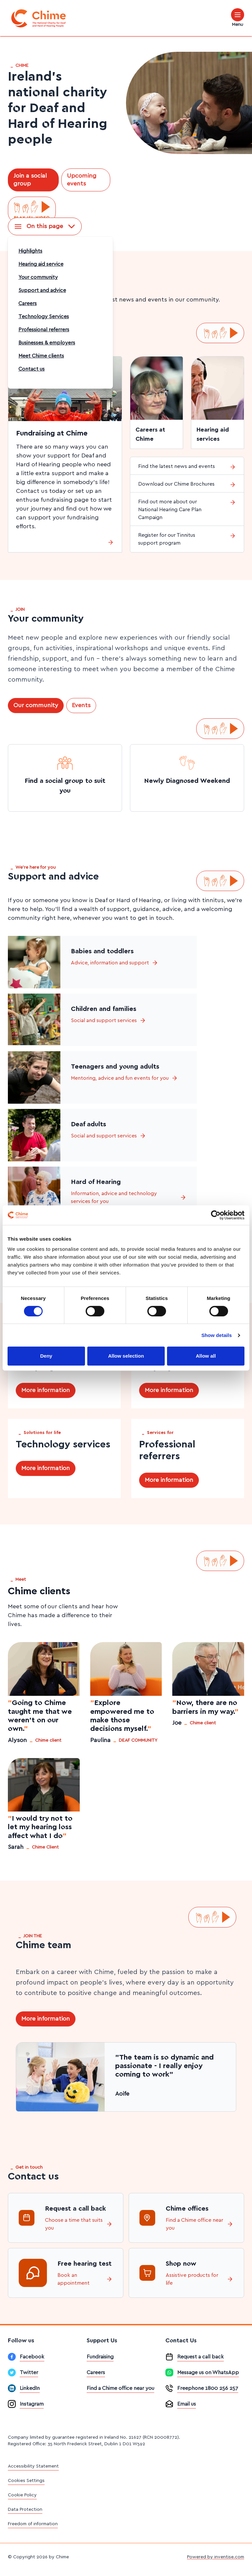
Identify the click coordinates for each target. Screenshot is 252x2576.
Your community (38, 277)
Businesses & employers (46, 342)
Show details (216, 1335)
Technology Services (43, 316)
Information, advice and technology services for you (128, 1197)
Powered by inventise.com (215, 2557)
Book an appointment (85, 2279)
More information (45, 1390)
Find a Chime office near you (199, 2224)
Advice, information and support (114, 963)
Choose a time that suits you (79, 2224)
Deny (46, 1356)
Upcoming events (81, 180)
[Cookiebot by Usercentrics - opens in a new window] (215, 1215)
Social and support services (108, 1020)
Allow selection (126, 1356)
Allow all (206, 1356)
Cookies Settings (26, 2480)
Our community (35, 705)
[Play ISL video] (32, 210)
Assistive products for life (199, 2279)
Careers (27, 303)
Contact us (31, 369)
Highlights (30, 251)
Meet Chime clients (41, 355)
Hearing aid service (40, 264)
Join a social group (30, 180)
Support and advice (42, 290)
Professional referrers (43, 329)
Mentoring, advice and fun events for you (124, 1078)
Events (81, 705)
